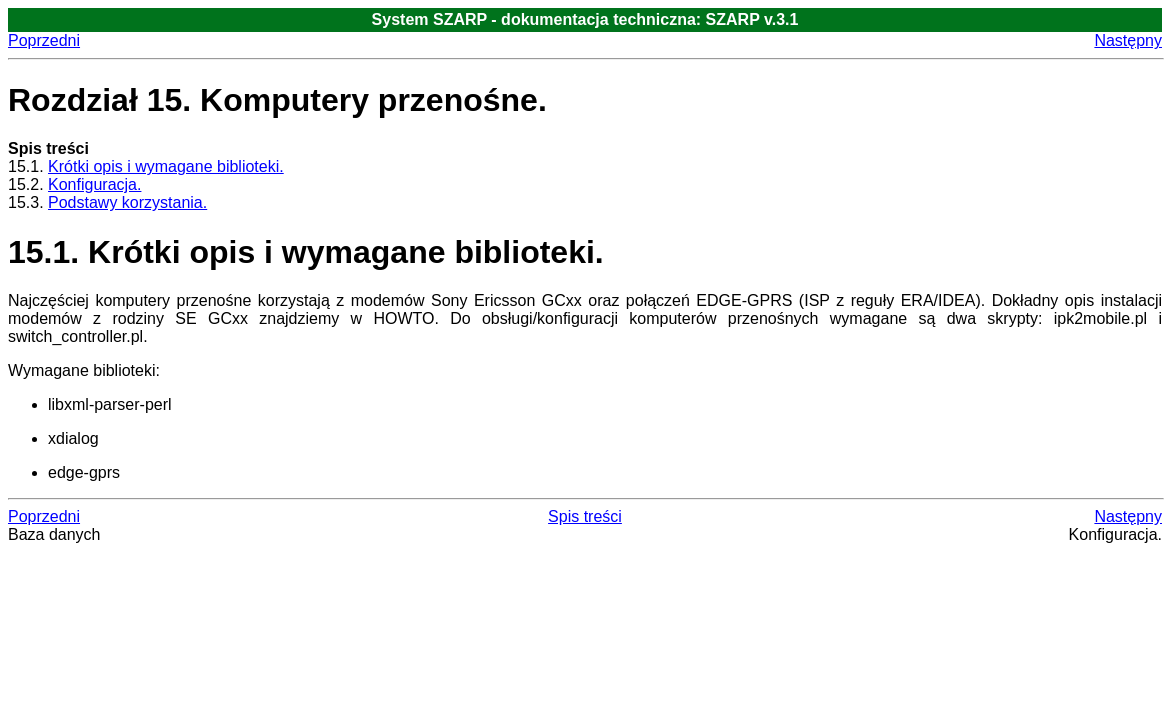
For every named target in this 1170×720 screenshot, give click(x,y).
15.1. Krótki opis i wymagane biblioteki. (306, 252)
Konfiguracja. (94, 184)
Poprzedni (44, 40)
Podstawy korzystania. (127, 202)
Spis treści (585, 516)
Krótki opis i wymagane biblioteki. (166, 166)
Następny (1128, 40)
